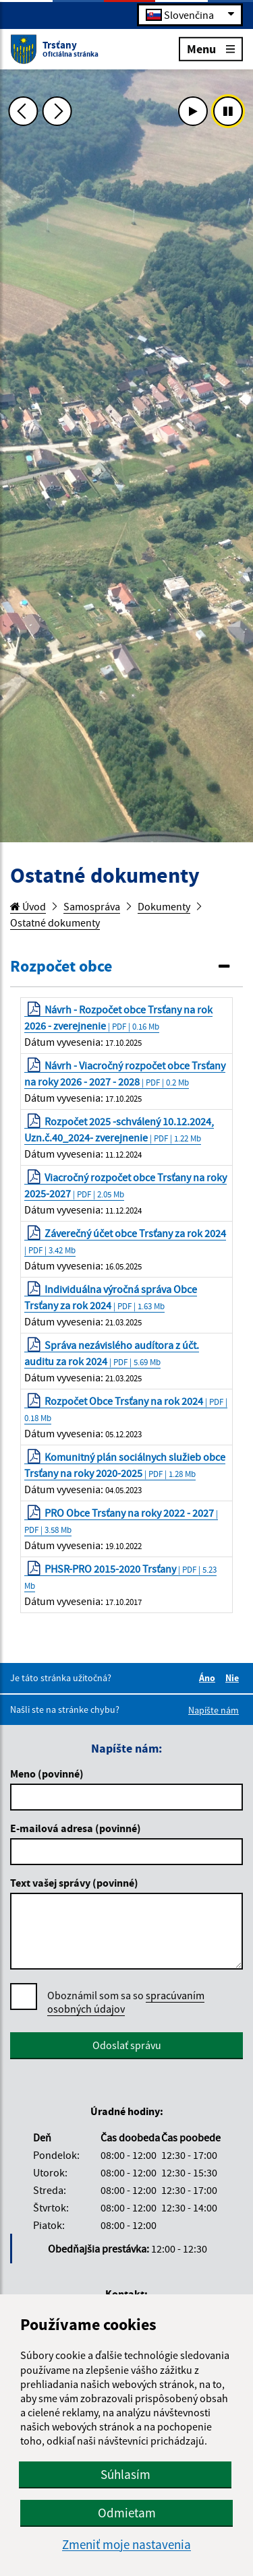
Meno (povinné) (47, 1773)
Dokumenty (164, 906)
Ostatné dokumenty (55, 922)
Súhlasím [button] (125, 2474)
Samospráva (91, 906)
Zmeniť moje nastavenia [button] (126, 2544)
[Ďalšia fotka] (57, 111)
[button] (126, 966)
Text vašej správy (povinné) (74, 1882)
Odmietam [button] (127, 2513)
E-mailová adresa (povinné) (75, 1828)
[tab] (126, 967)
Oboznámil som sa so (125, 2002)
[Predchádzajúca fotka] (23, 111)
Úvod (28, 906)
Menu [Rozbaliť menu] (211, 48)
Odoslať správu (126, 2045)
